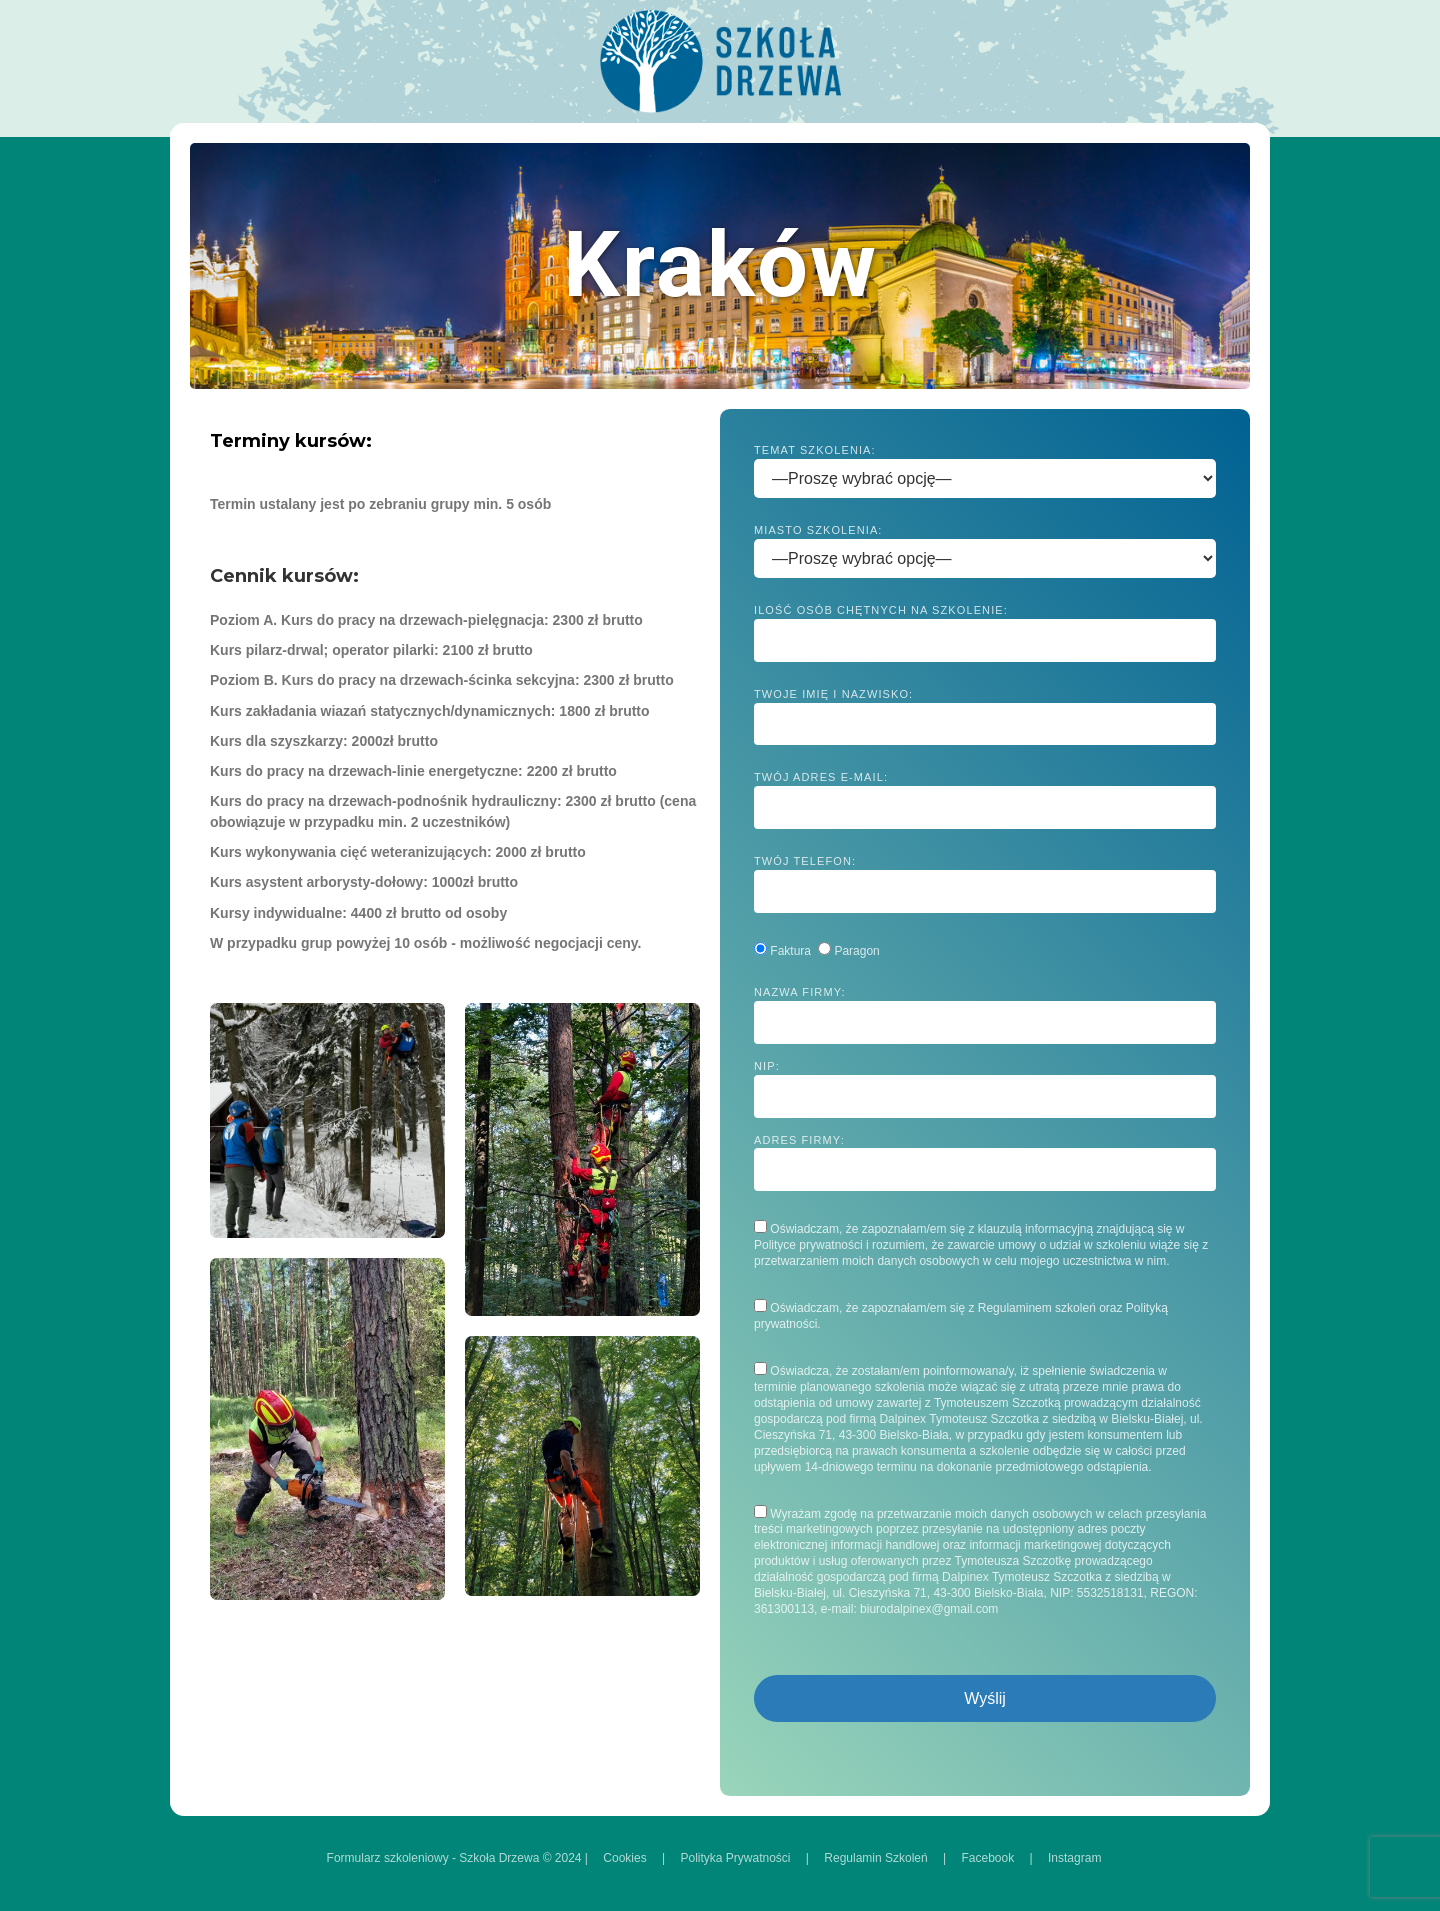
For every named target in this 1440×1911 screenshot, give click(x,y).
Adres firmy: (985, 1163)
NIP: (985, 1089)
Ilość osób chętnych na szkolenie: (985, 633)
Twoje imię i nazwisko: (985, 717)
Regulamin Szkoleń (875, 1858)
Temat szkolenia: (985, 465)
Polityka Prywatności (735, 1858)
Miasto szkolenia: (985, 545)
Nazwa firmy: (985, 1015)
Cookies (624, 1858)
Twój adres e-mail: (985, 800)
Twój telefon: (985, 884)
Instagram (1074, 1858)
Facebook (988, 1858)
